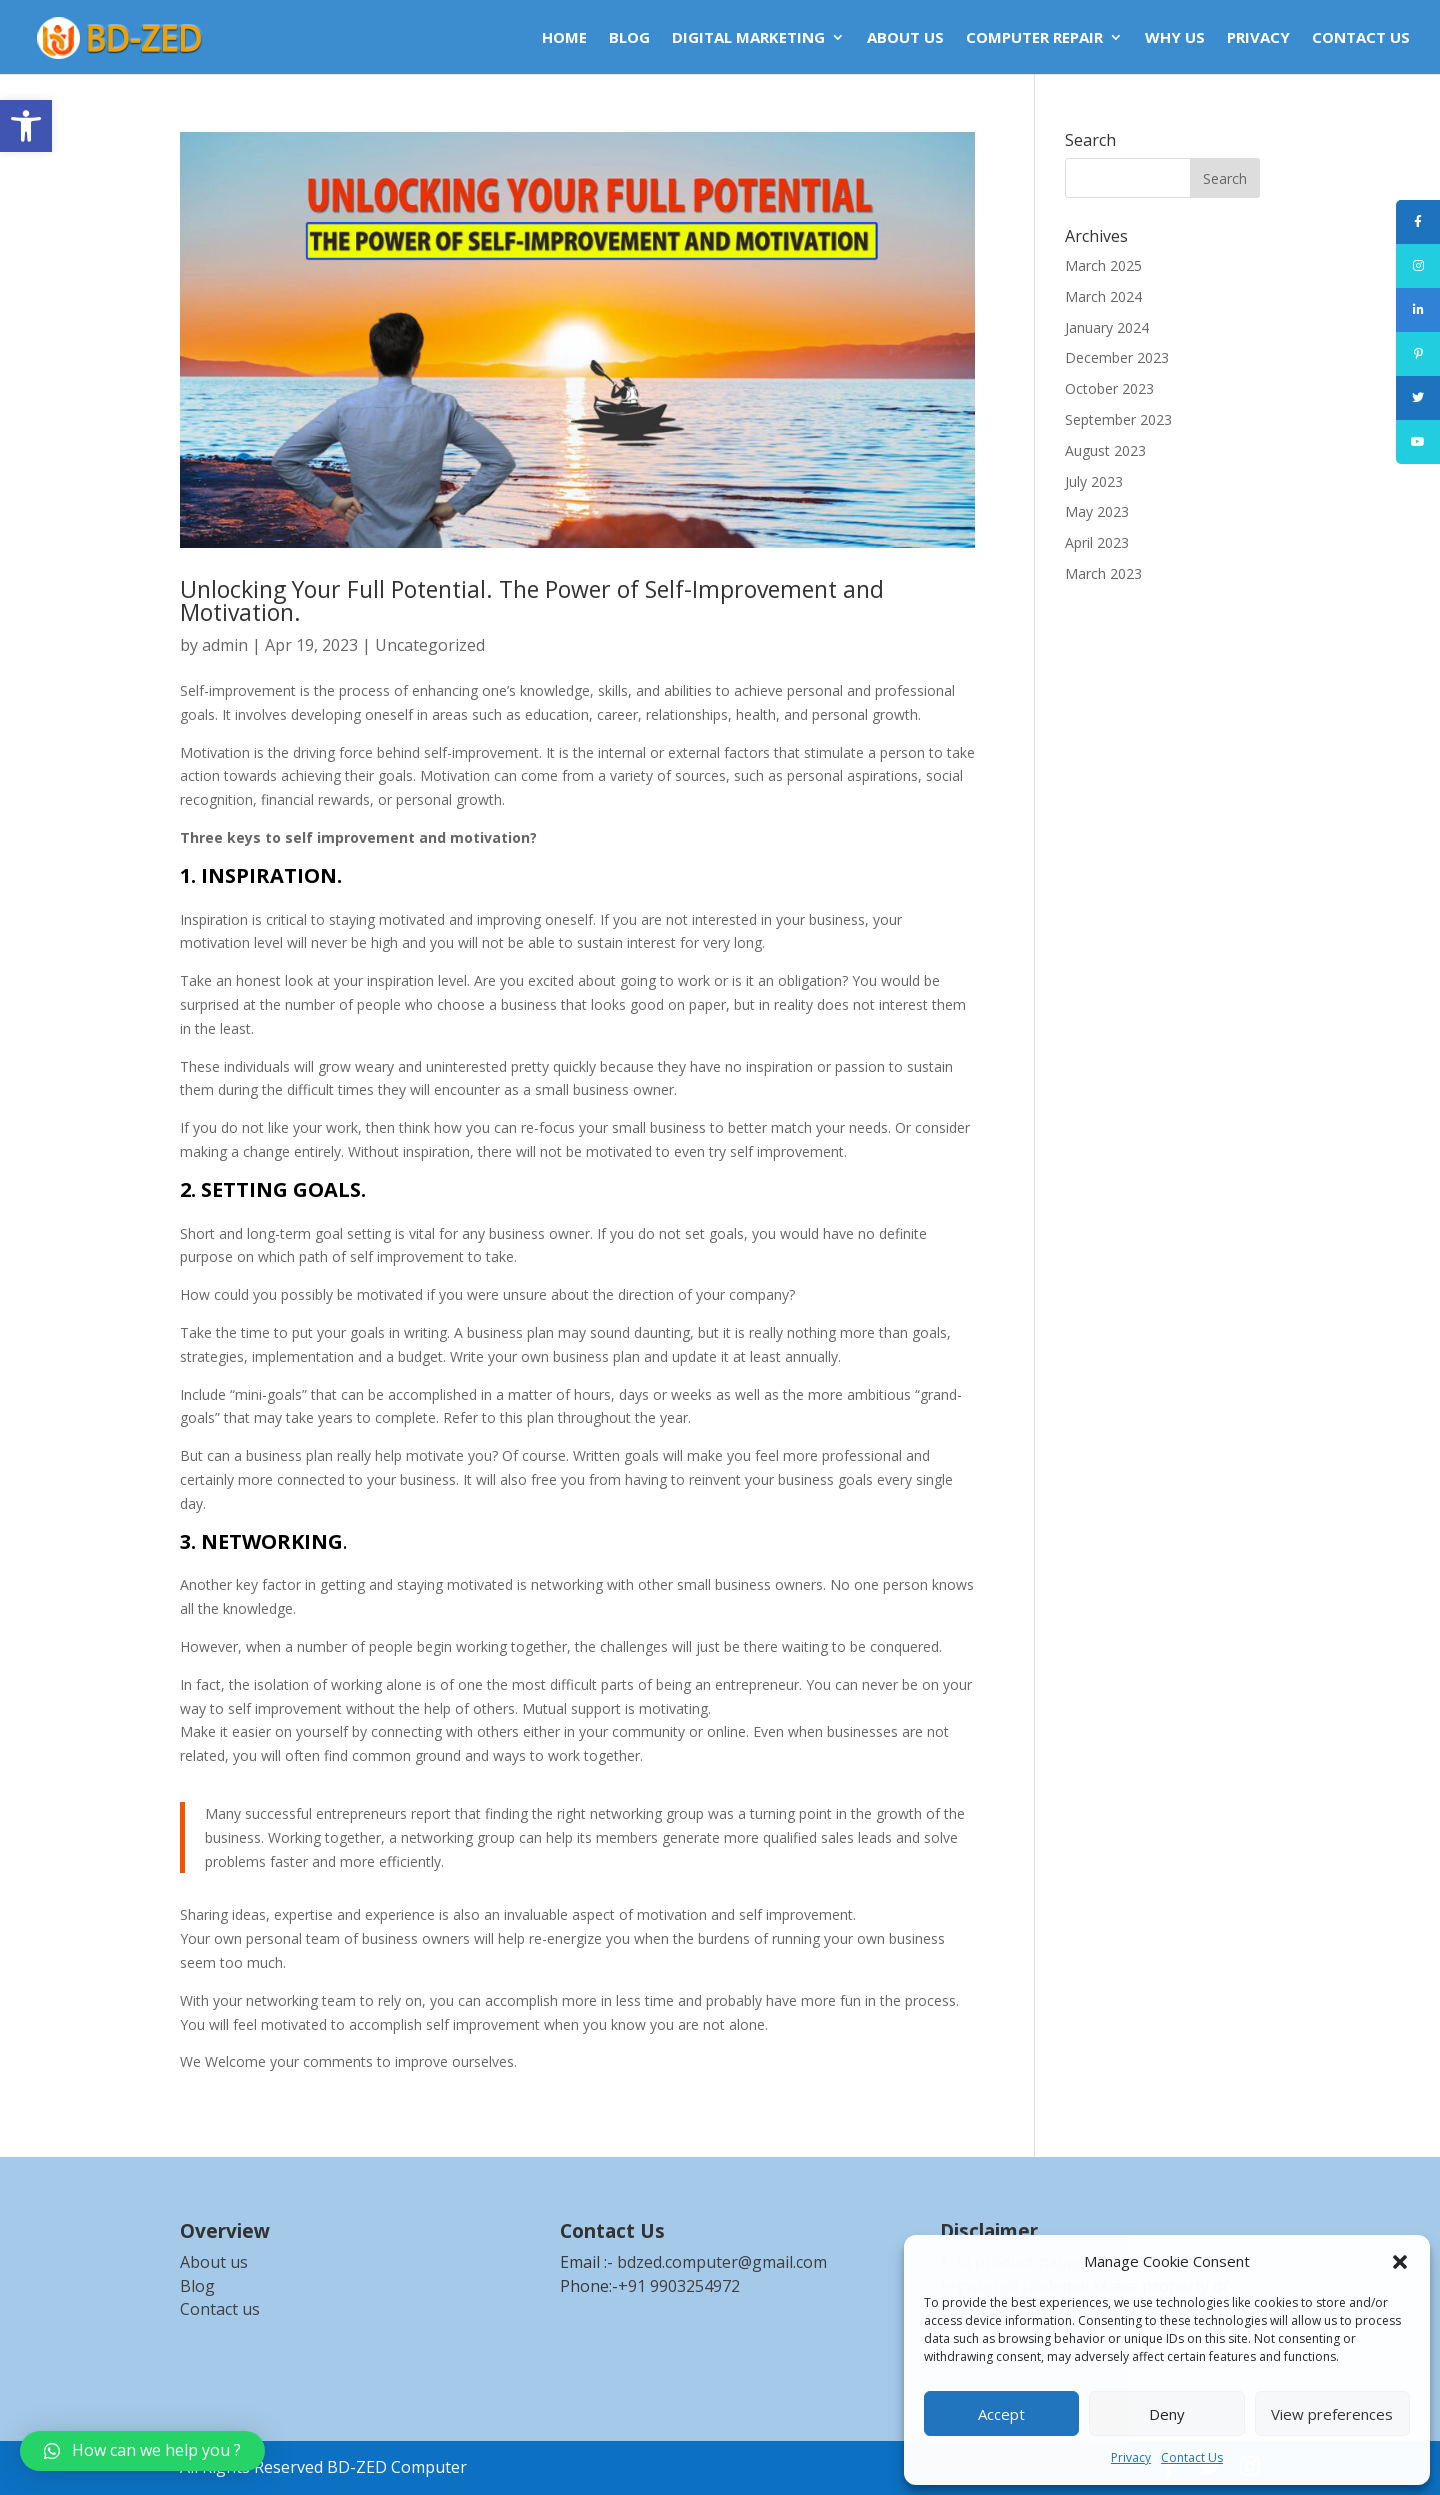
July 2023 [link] (1094, 481)
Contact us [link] (220, 2309)
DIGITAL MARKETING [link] (748, 38)
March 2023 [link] (1103, 573)
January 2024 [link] (1107, 327)
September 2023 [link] (1118, 419)
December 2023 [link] (1117, 357)
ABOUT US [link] (905, 38)
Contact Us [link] (1192, 2457)
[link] (26, 126)
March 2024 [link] (1103, 296)
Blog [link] (197, 2286)
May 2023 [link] (1097, 511)
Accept (1001, 2414)
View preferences (1332, 2414)
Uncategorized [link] (430, 645)
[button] (1400, 2262)
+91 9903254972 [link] (679, 2286)
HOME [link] (564, 38)
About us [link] (214, 2262)
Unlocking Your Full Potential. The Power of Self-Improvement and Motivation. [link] (532, 600)
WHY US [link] (1175, 38)
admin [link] (225, 645)
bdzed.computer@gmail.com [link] (722, 2262)
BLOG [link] (629, 38)
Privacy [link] (1131, 2457)
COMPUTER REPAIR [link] (1034, 38)
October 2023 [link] (1109, 388)
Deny (1167, 2414)
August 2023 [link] (1105, 450)
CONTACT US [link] (1361, 38)
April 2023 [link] (1097, 542)
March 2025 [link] (1103, 265)
